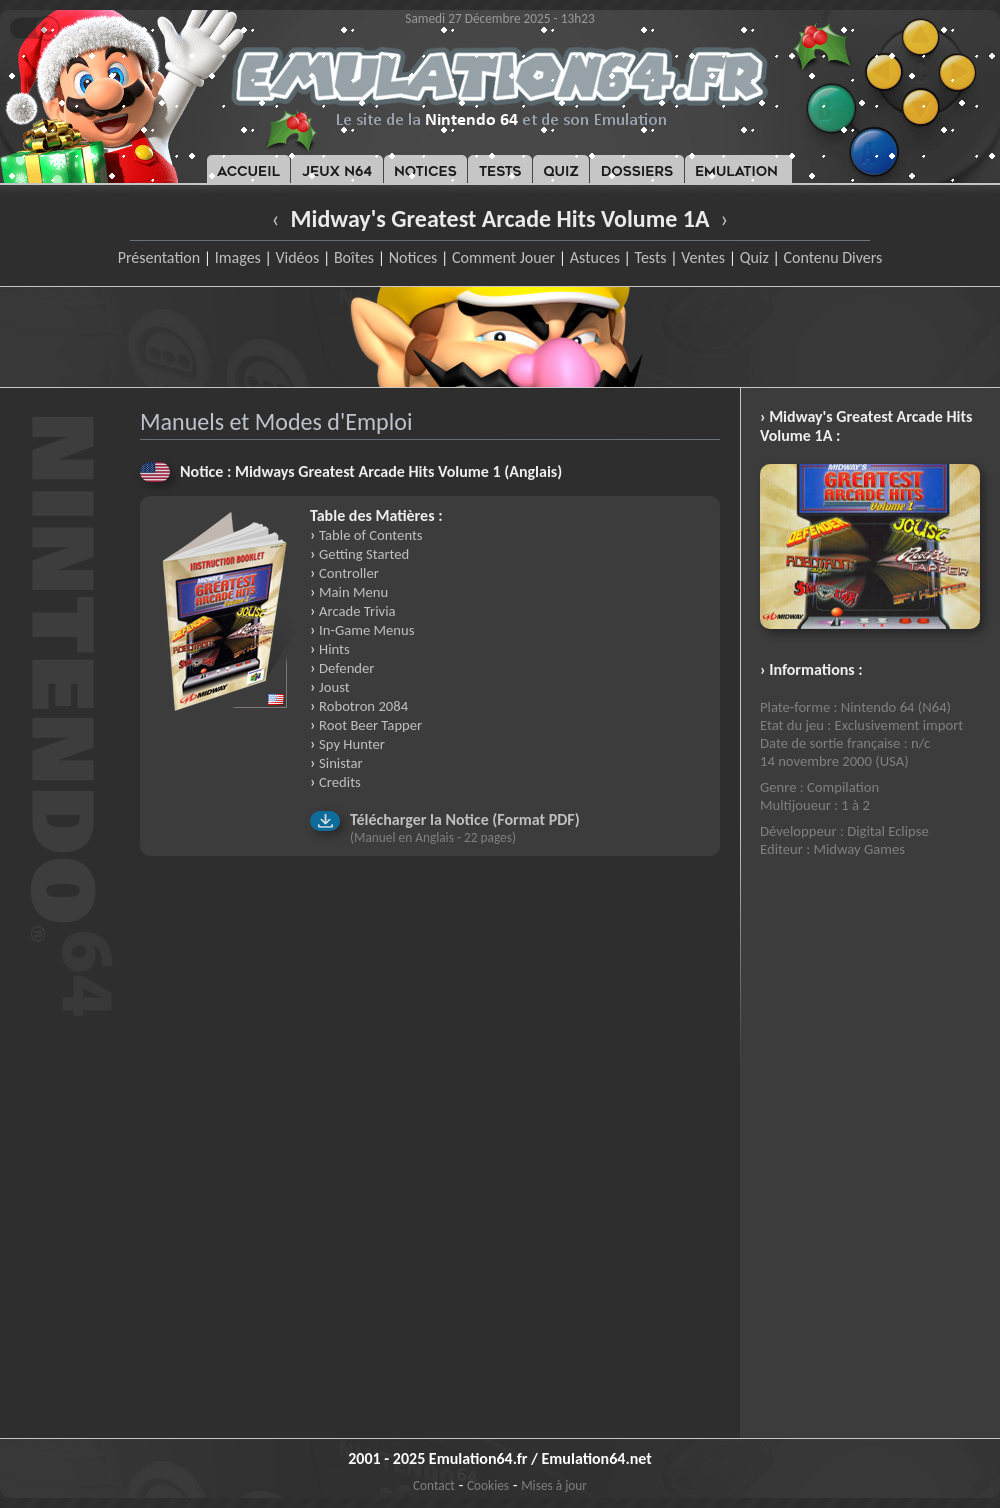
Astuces (595, 257)
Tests (651, 257)
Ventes (703, 257)
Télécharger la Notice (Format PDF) (465, 819)
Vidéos (297, 257)
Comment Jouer (503, 257)
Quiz (754, 257)
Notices (413, 257)
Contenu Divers (832, 257)
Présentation (159, 257)
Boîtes (354, 257)
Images (238, 257)
